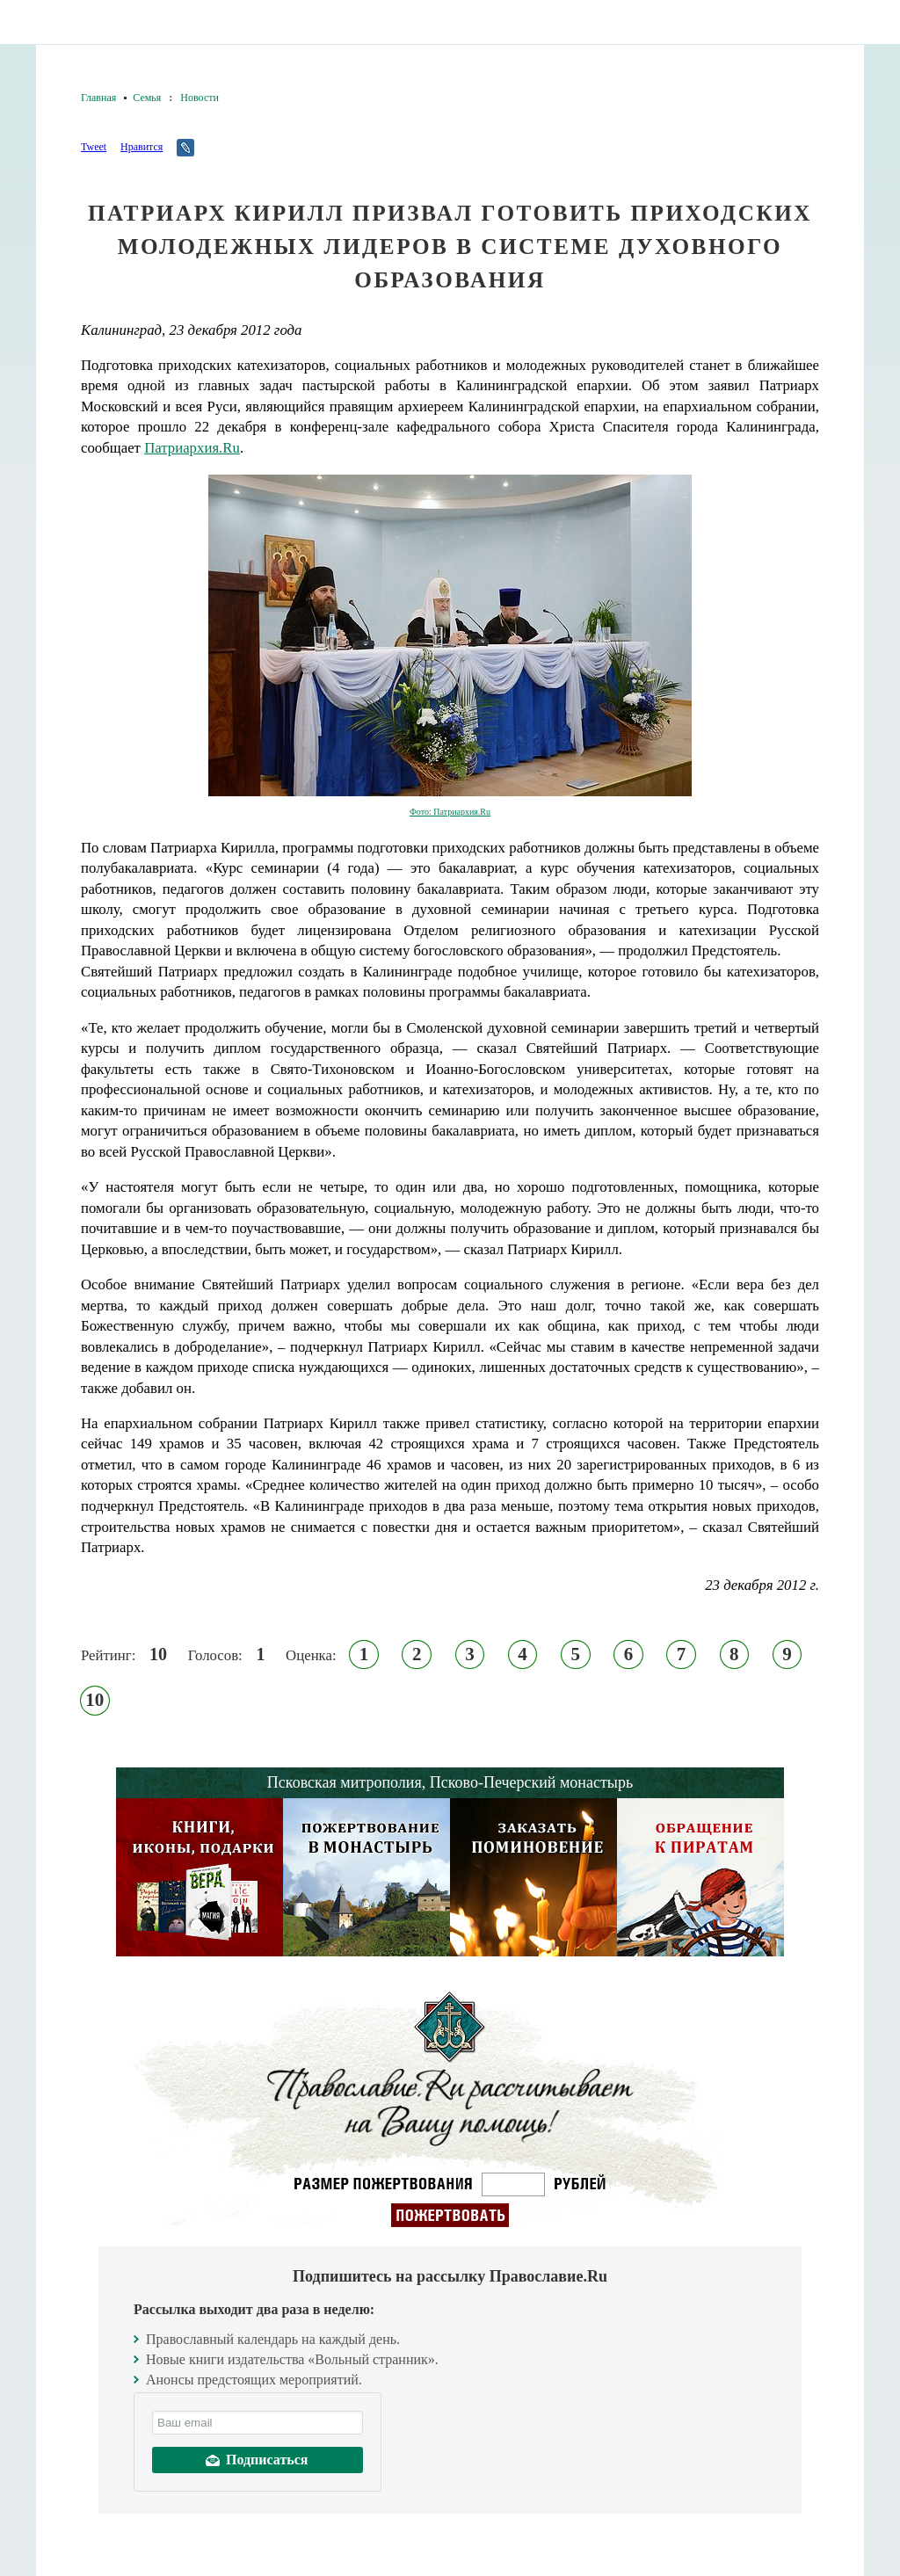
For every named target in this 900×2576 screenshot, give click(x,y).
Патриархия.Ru (192, 447)
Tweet (93, 147)
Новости (199, 97)
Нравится (141, 147)
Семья (147, 97)
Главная (98, 97)
